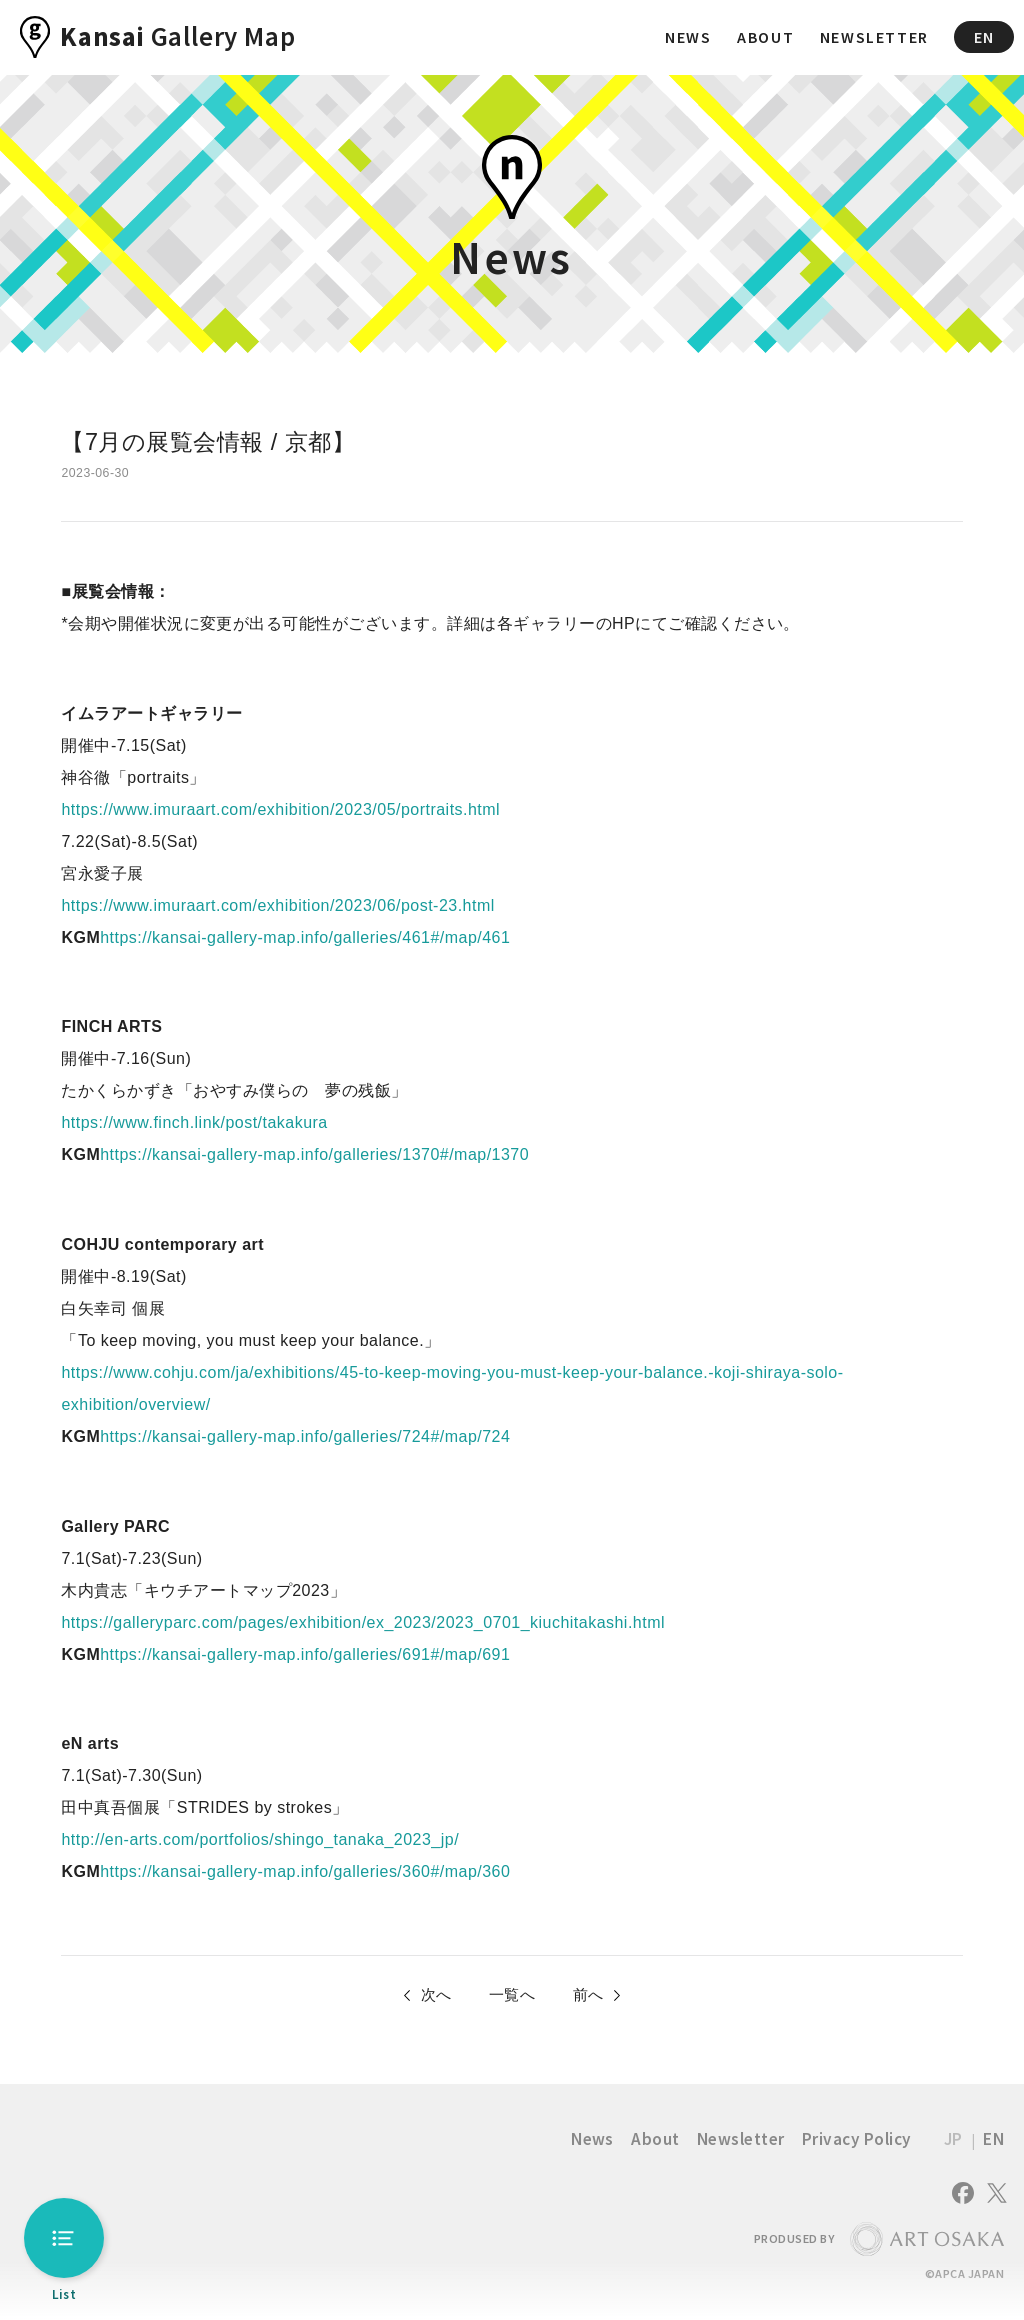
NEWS (688, 37)
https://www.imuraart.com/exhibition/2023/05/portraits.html (280, 809)
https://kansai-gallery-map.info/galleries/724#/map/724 (305, 1436)
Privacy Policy (857, 2143)
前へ (593, 1996)
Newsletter (741, 2143)
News (592, 2143)
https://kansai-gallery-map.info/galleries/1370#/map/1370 (314, 1154)
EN (984, 37)
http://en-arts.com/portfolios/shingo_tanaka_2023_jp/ (260, 1839)
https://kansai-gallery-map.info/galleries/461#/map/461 (305, 937)
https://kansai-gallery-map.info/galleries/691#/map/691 (305, 1654)
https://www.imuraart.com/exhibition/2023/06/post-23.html (277, 905)
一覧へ (511, 1996)
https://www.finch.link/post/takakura (194, 1122)
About (655, 2143)
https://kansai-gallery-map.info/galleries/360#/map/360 (305, 1871)
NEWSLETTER (874, 37)
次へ (430, 1996)
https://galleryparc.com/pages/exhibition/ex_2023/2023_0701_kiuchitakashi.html (363, 1622)
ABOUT (765, 37)
